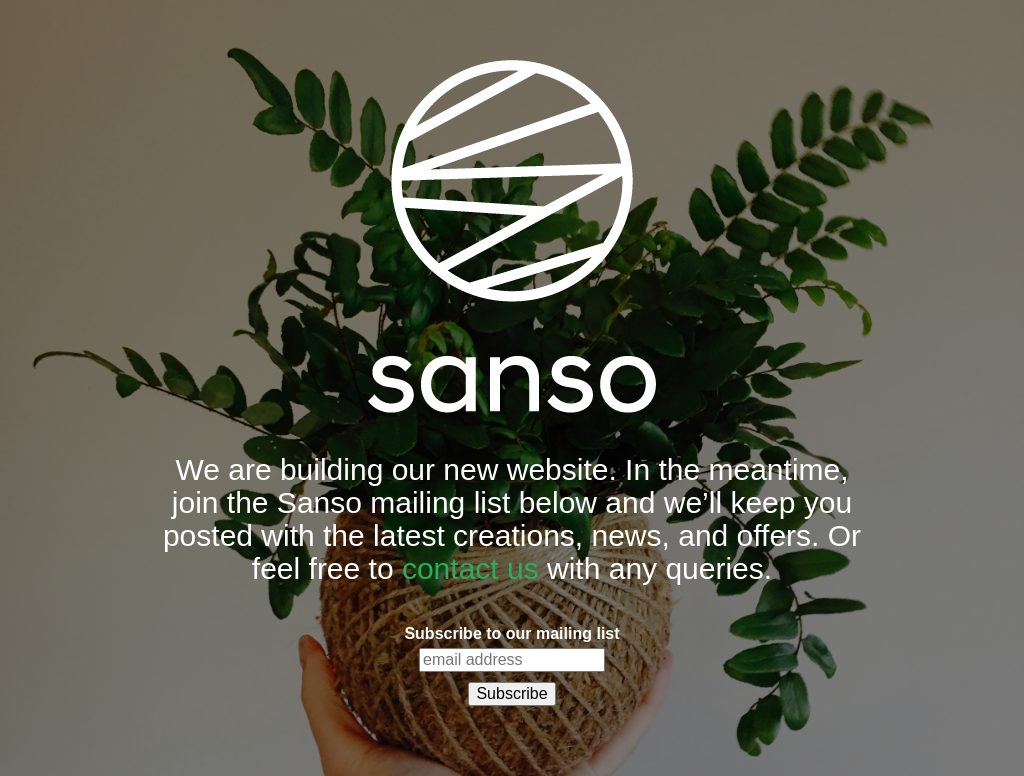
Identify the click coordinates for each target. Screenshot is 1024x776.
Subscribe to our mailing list (511, 633)
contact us (470, 568)
